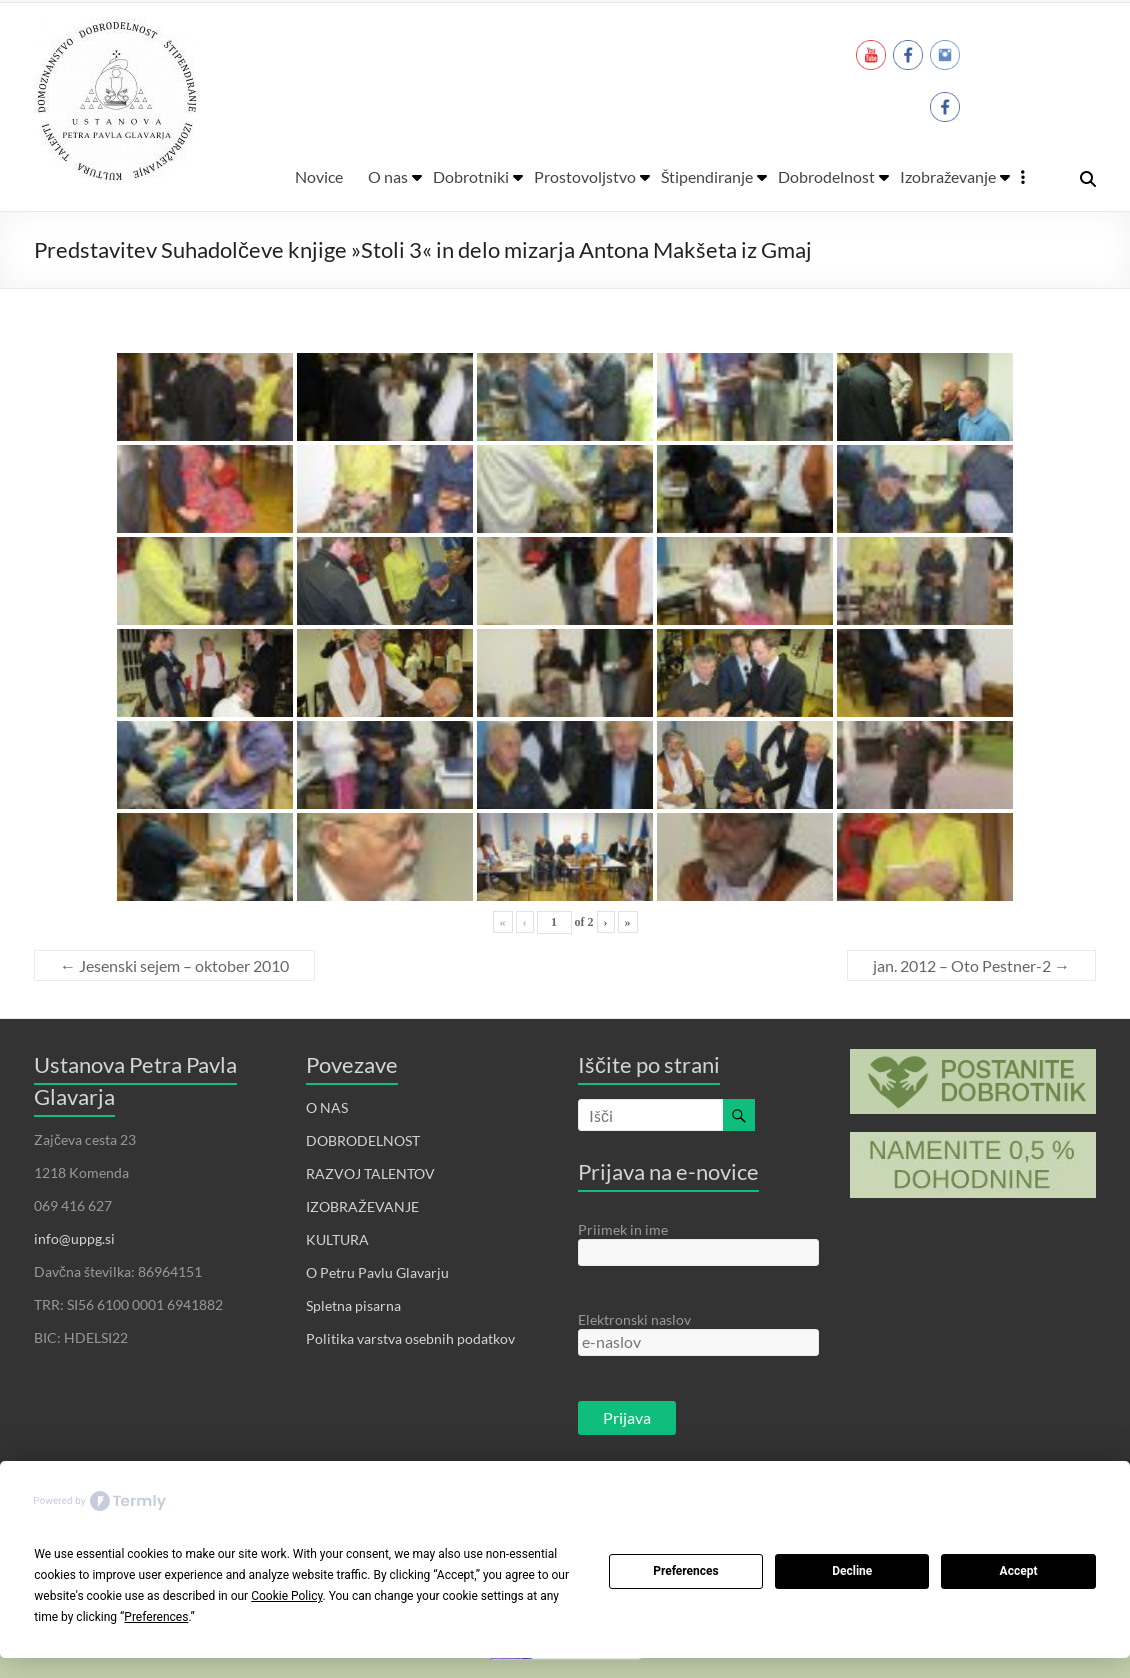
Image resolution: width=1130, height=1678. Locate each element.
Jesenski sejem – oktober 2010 (174, 965)
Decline (852, 1571)
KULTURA (337, 1239)
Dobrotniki (471, 176)
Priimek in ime (623, 1229)
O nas (388, 176)
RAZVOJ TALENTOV (370, 1173)
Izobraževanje (948, 176)
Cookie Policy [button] (286, 1596)
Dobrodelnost (826, 176)
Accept (1019, 1571)
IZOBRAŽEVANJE (362, 1206)
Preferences (686, 1571)
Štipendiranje (707, 176)
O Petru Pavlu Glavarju (377, 1272)
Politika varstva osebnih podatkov (410, 1338)
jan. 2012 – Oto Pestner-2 (971, 965)
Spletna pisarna (353, 1305)
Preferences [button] (156, 1617)
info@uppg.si (74, 1238)
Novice (319, 176)
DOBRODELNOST (363, 1140)
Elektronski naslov (634, 1319)
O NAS (327, 1107)
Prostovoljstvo (585, 176)
